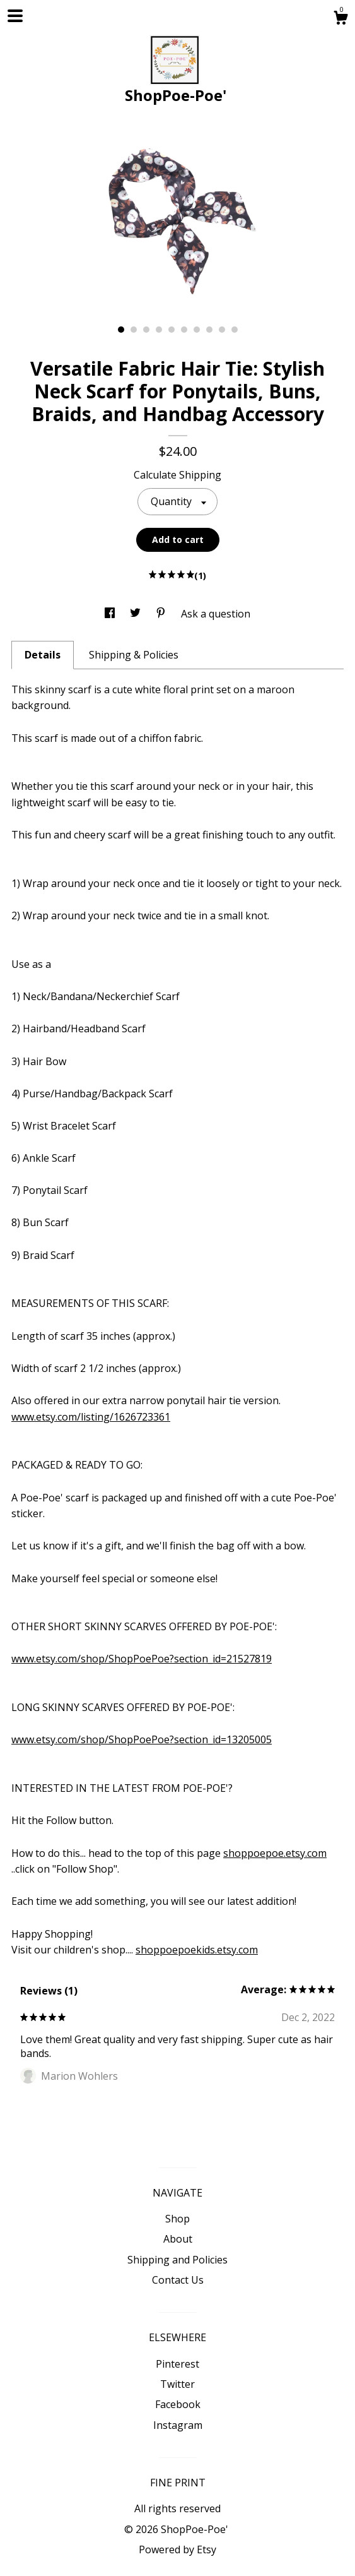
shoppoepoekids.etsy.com (197, 1950)
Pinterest (177, 2364)
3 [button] (146, 329)
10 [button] (234, 329)
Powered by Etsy (177, 2549)
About (177, 2239)
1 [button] (121, 329)
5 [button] (171, 329)
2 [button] (134, 329)
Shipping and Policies (177, 2260)
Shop (177, 2219)
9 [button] (222, 329)
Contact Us (178, 2280)
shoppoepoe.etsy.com (275, 1853)
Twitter (177, 2384)
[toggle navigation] (15, 15)
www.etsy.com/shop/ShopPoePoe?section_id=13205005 (141, 1739)
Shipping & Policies (133, 655)
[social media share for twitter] (136, 614)
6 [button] (184, 329)
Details (43, 655)
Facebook (178, 2404)
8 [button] (209, 329)
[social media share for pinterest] (162, 614)
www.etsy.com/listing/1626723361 (90, 1417)
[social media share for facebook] (111, 614)
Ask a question (215, 614)
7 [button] (197, 329)
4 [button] (159, 329)
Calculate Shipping (177, 475)
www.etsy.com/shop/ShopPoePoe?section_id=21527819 (141, 1659)
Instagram (177, 2425)
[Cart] (340, 19)
